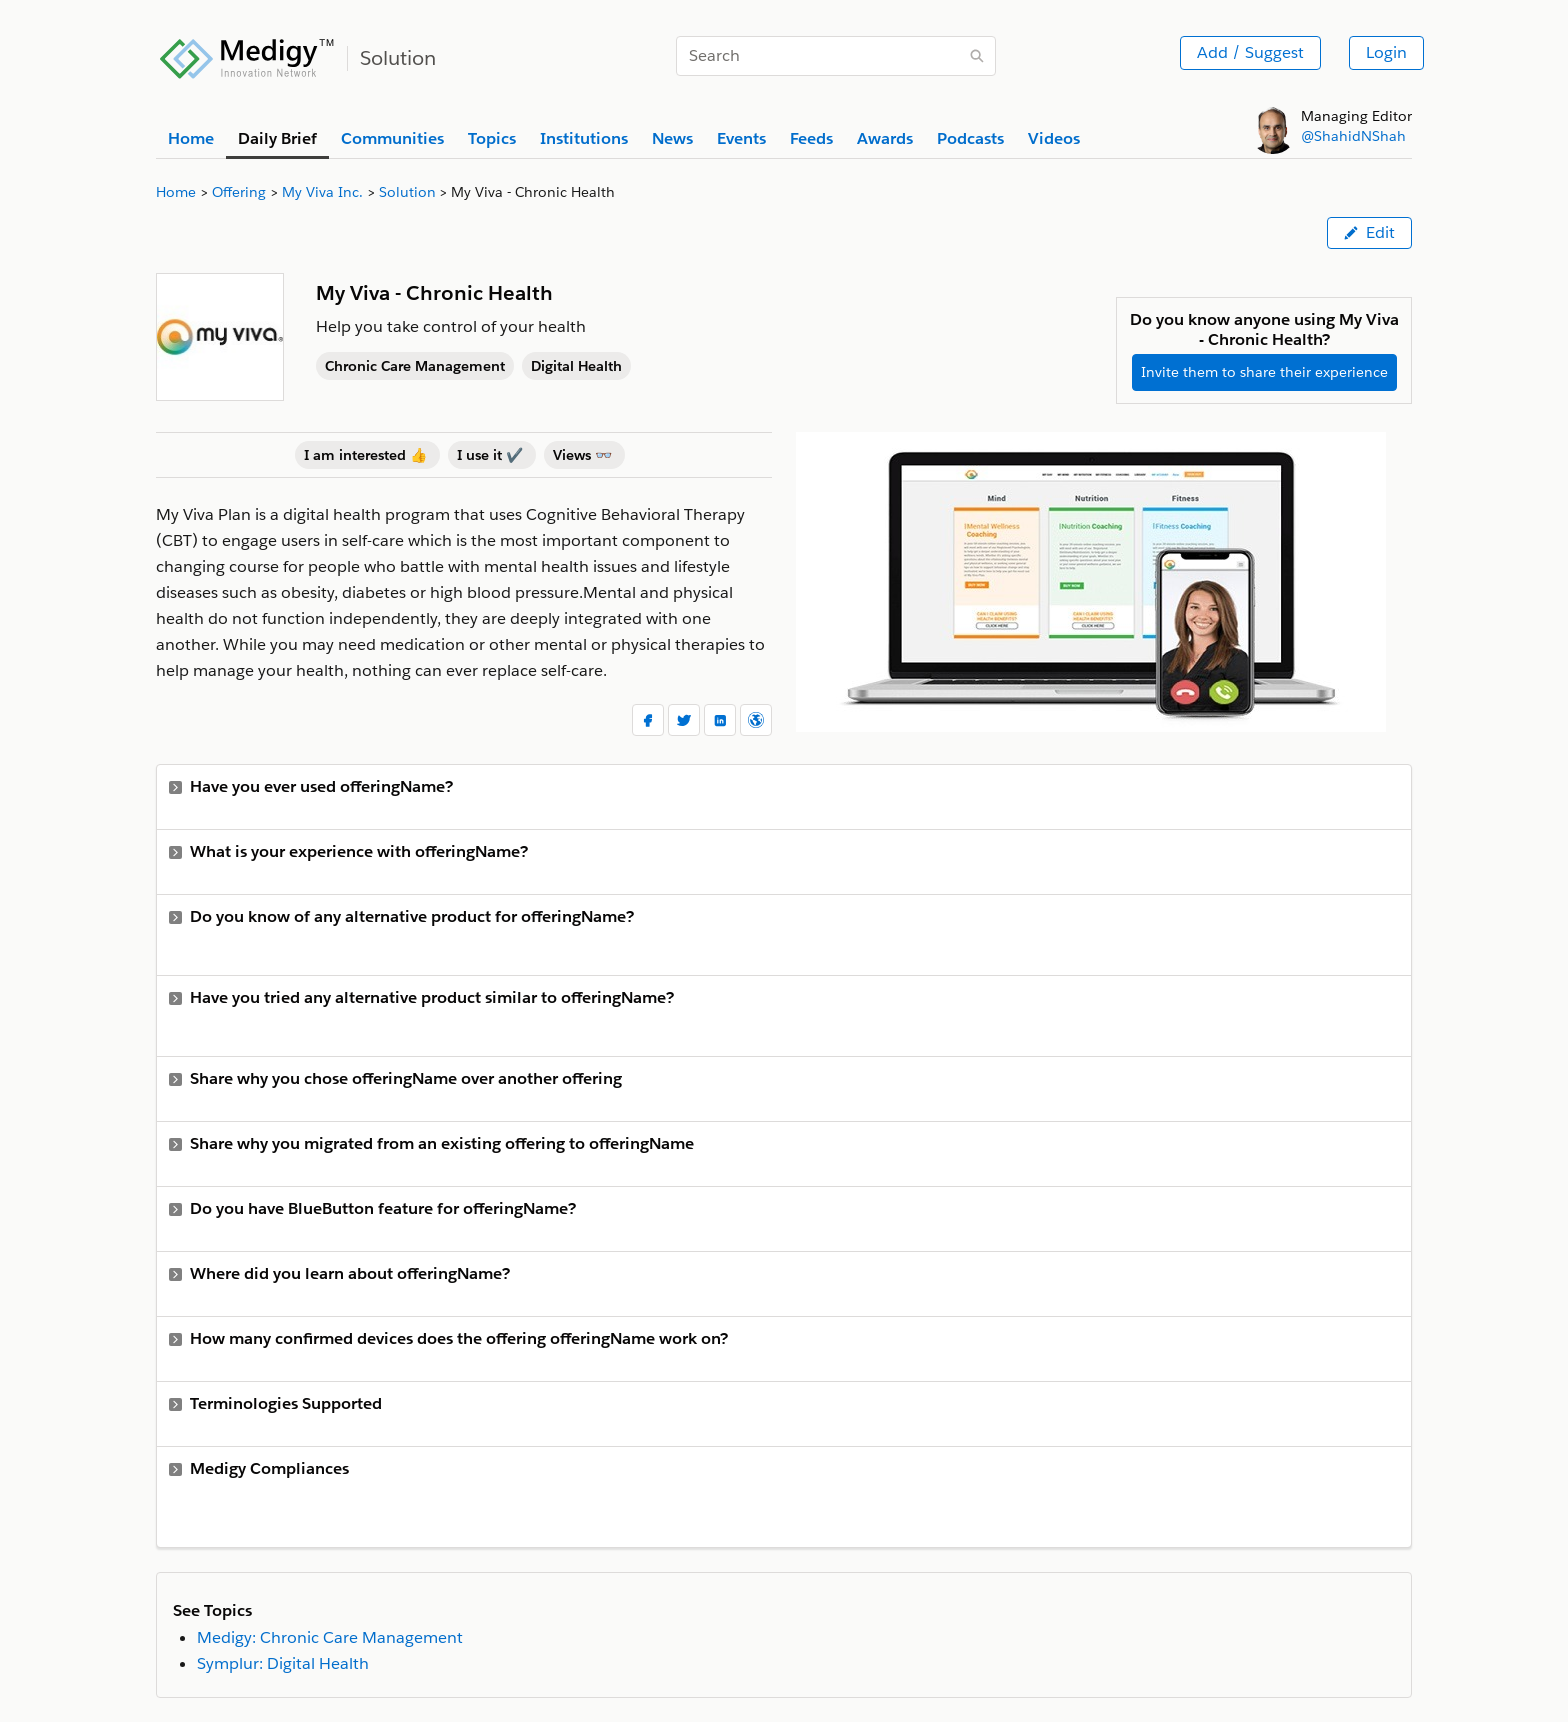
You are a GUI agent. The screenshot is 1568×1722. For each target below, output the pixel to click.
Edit (1369, 232)
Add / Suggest (1250, 52)
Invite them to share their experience (1264, 372)
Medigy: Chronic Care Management (330, 1637)
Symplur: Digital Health (283, 1663)
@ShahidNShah (1353, 136)
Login (1386, 52)
